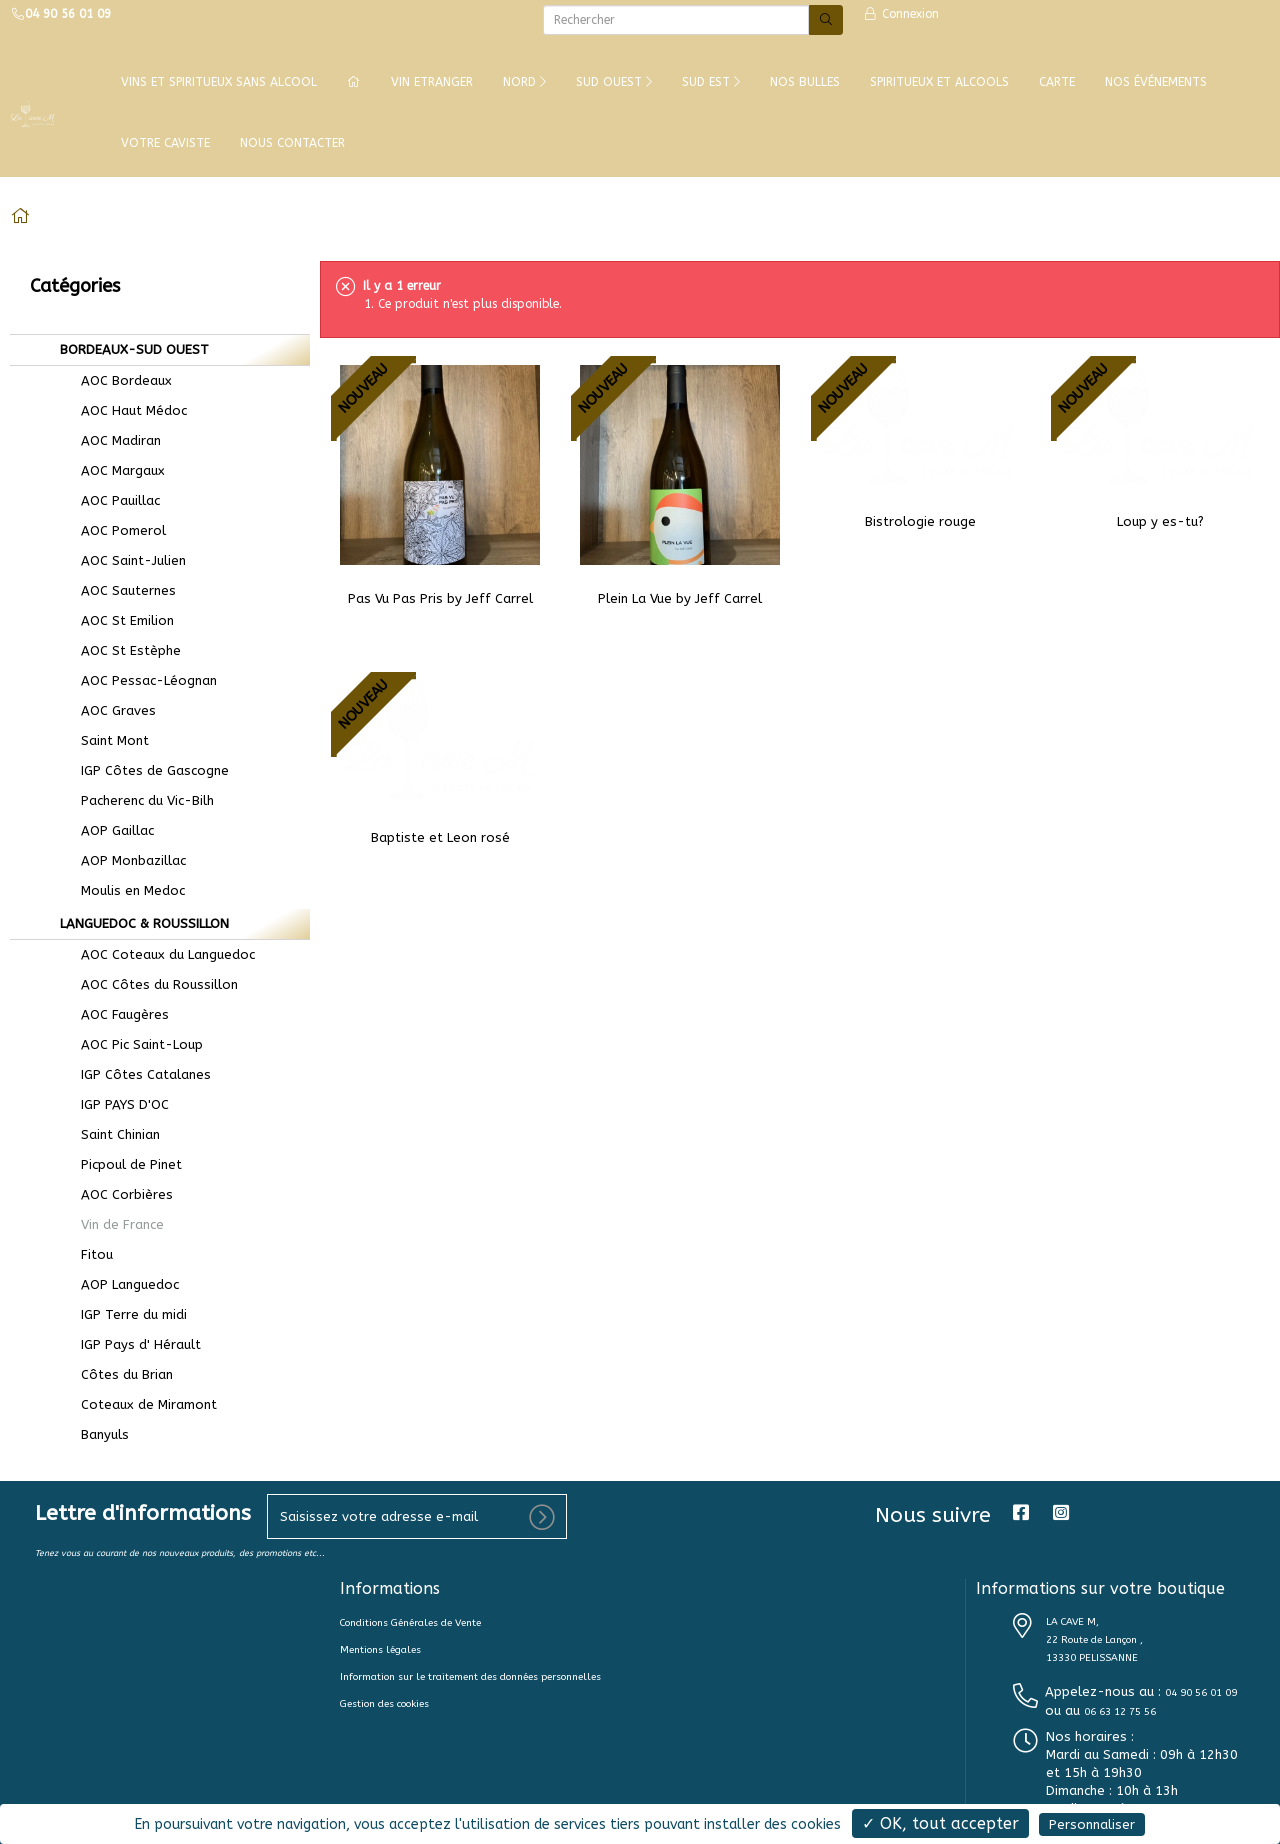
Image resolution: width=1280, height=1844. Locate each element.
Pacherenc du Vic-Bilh (134, 800)
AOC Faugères (112, 1014)
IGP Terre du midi (121, 1314)
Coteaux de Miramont (136, 1404)
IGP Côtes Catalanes (133, 1074)
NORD (524, 82)
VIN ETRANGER (432, 82)
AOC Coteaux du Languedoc (155, 954)
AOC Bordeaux (113, 380)
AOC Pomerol (110, 530)
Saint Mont (102, 740)
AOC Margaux (110, 470)
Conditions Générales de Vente (410, 1623)
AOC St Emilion (114, 620)
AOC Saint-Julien (120, 560)
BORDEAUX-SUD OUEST (132, 349)
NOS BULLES (805, 82)
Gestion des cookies (384, 1704)
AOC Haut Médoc (121, 410)
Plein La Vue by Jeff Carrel (680, 598)
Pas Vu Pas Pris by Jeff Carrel (440, 598)
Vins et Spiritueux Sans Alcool (219, 82)
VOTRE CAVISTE (165, 143)
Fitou (84, 1254)
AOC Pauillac (107, 500)
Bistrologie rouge (920, 521)
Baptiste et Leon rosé (440, 837)
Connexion (901, 14)
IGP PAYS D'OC (112, 1104)
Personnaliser (1092, 1824)
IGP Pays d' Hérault (128, 1344)
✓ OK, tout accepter (940, 1823)
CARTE (1057, 82)
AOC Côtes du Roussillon (146, 984)
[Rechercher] (676, 20)
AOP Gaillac (104, 830)
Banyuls (92, 1434)
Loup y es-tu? (1160, 521)
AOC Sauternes (115, 590)
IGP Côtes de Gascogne (142, 770)
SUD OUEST (614, 82)
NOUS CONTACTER (292, 143)
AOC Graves (105, 710)
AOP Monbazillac (120, 860)
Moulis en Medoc (120, 890)
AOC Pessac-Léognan (136, 680)
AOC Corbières (114, 1194)
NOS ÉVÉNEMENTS (1156, 82)
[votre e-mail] (417, 1516)
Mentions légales (380, 1650)
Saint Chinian (107, 1134)
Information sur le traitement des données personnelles (470, 1677)
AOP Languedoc (117, 1284)
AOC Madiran (108, 440)
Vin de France (109, 1224)
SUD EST (711, 82)
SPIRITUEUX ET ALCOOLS (939, 82)
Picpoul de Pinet (118, 1164)
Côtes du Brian (114, 1374)
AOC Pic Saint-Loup (129, 1044)
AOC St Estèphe (118, 650)
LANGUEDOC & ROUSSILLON (142, 923)
